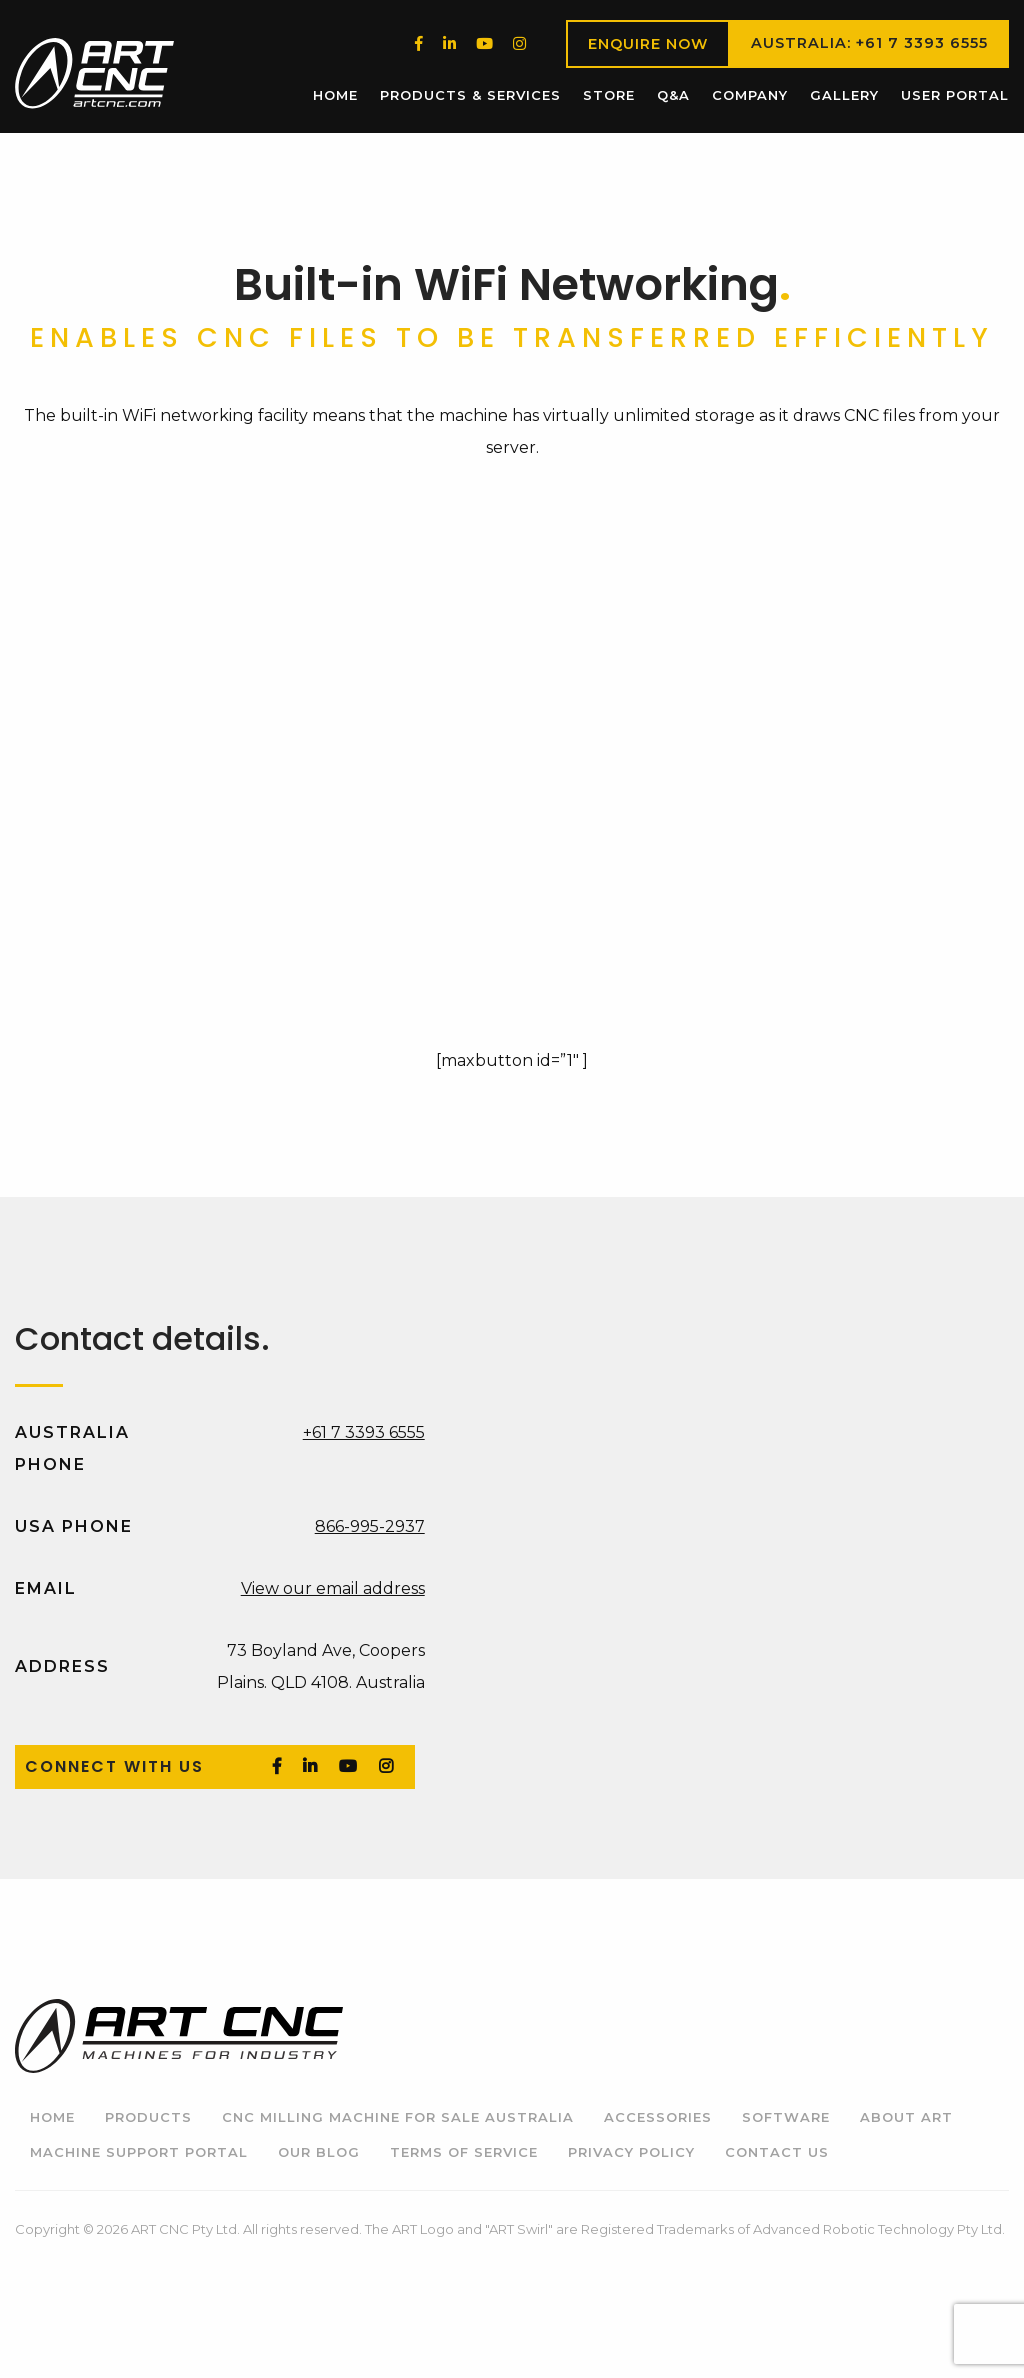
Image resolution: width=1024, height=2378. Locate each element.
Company (750, 95)
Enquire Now (648, 44)
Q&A (673, 95)
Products (148, 2117)
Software (786, 2117)
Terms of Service (464, 2152)
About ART (906, 2117)
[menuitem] (335, 95)
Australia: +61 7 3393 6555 (869, 43)
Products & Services (470, 95)
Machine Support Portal (139, 2152)
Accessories (658, 2117)
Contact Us (777, 2152)
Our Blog (319, 2152)
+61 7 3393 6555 (364, 1432)
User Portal (955, 95)
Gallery (844, 95)
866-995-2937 (370, 1526)
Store (609, 95)
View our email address (333, 1588)
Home (335, 95)
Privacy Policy (631, 2152)
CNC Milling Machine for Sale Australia (398, 2117)
